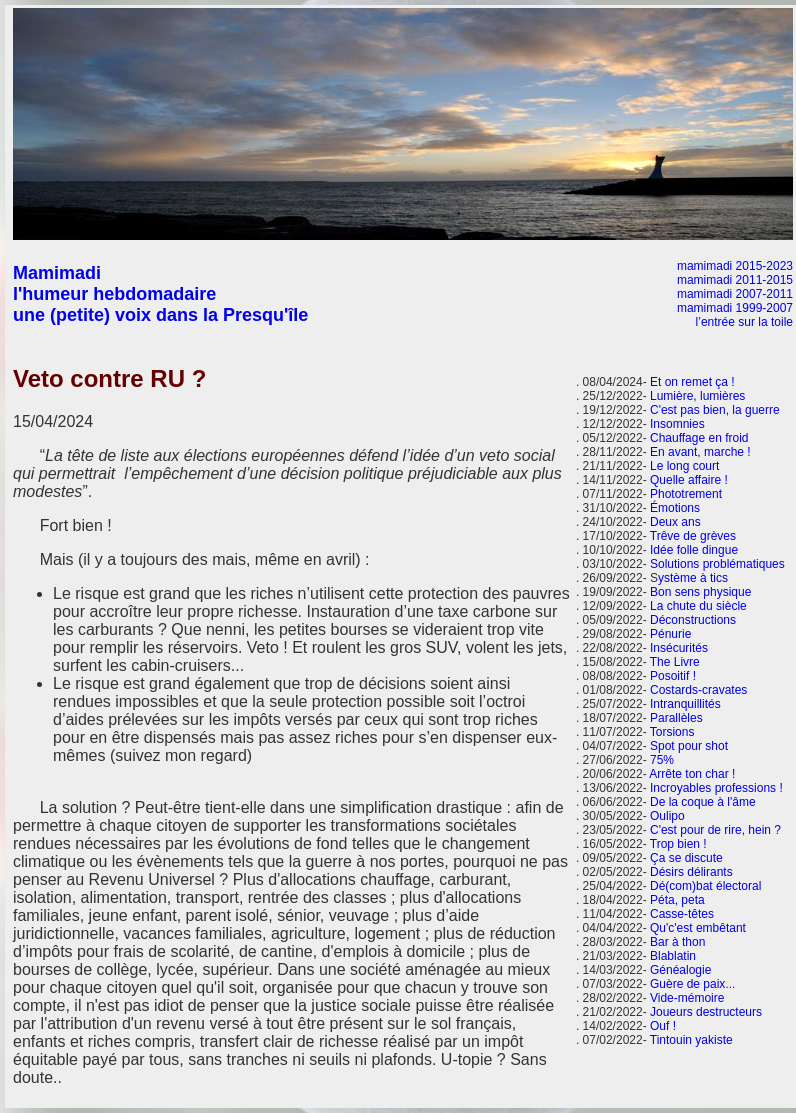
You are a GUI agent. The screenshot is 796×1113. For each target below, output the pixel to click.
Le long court (684, 466)
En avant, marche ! (700, 452)
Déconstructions (693, 620)
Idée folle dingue (694, 550)
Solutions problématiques (717, 564)
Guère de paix (687, 984)
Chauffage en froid (699, 438)
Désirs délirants (691, 872)
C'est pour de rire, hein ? (715, 830)
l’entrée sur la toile (744, 322)
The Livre (675, 662)
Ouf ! (663, 1026)
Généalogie (680, 970)
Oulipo (667, 816)
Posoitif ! (673, 676)
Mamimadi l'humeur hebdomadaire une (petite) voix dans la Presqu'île (160, 294)
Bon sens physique (700, 592)
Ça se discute (686, 858)
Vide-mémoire (687, 998)
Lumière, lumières (697, 396)
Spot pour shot (689, 746)
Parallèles (676, 718)
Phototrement (686, 494)
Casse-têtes (682, 914)
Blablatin (673, 956)
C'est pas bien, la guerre (715, 410)
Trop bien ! (678, 844)
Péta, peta (677, 900)
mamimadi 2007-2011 (735, 294)
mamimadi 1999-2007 (735, 308)
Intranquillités (685, 704)
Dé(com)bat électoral (705, 886)
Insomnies (677, 424)
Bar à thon (677, 942)
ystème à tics (693, 578)
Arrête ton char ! (692, 774)
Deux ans (675, 522)
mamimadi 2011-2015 (735, 280)
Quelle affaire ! (689, 480)
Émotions (675, 508)
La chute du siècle (698, 606)
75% (662, 760)
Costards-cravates (698, 690)
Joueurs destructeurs (706, 1012)
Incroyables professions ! (716, 788)
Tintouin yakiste (691, 1040)
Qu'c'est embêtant (698, 928)
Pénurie (670, 634)
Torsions (672, 732)
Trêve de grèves (693, 536)
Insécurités (679, 648)
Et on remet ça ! (692, 382)
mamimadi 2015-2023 (735, 266)
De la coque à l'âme (703, 802)
